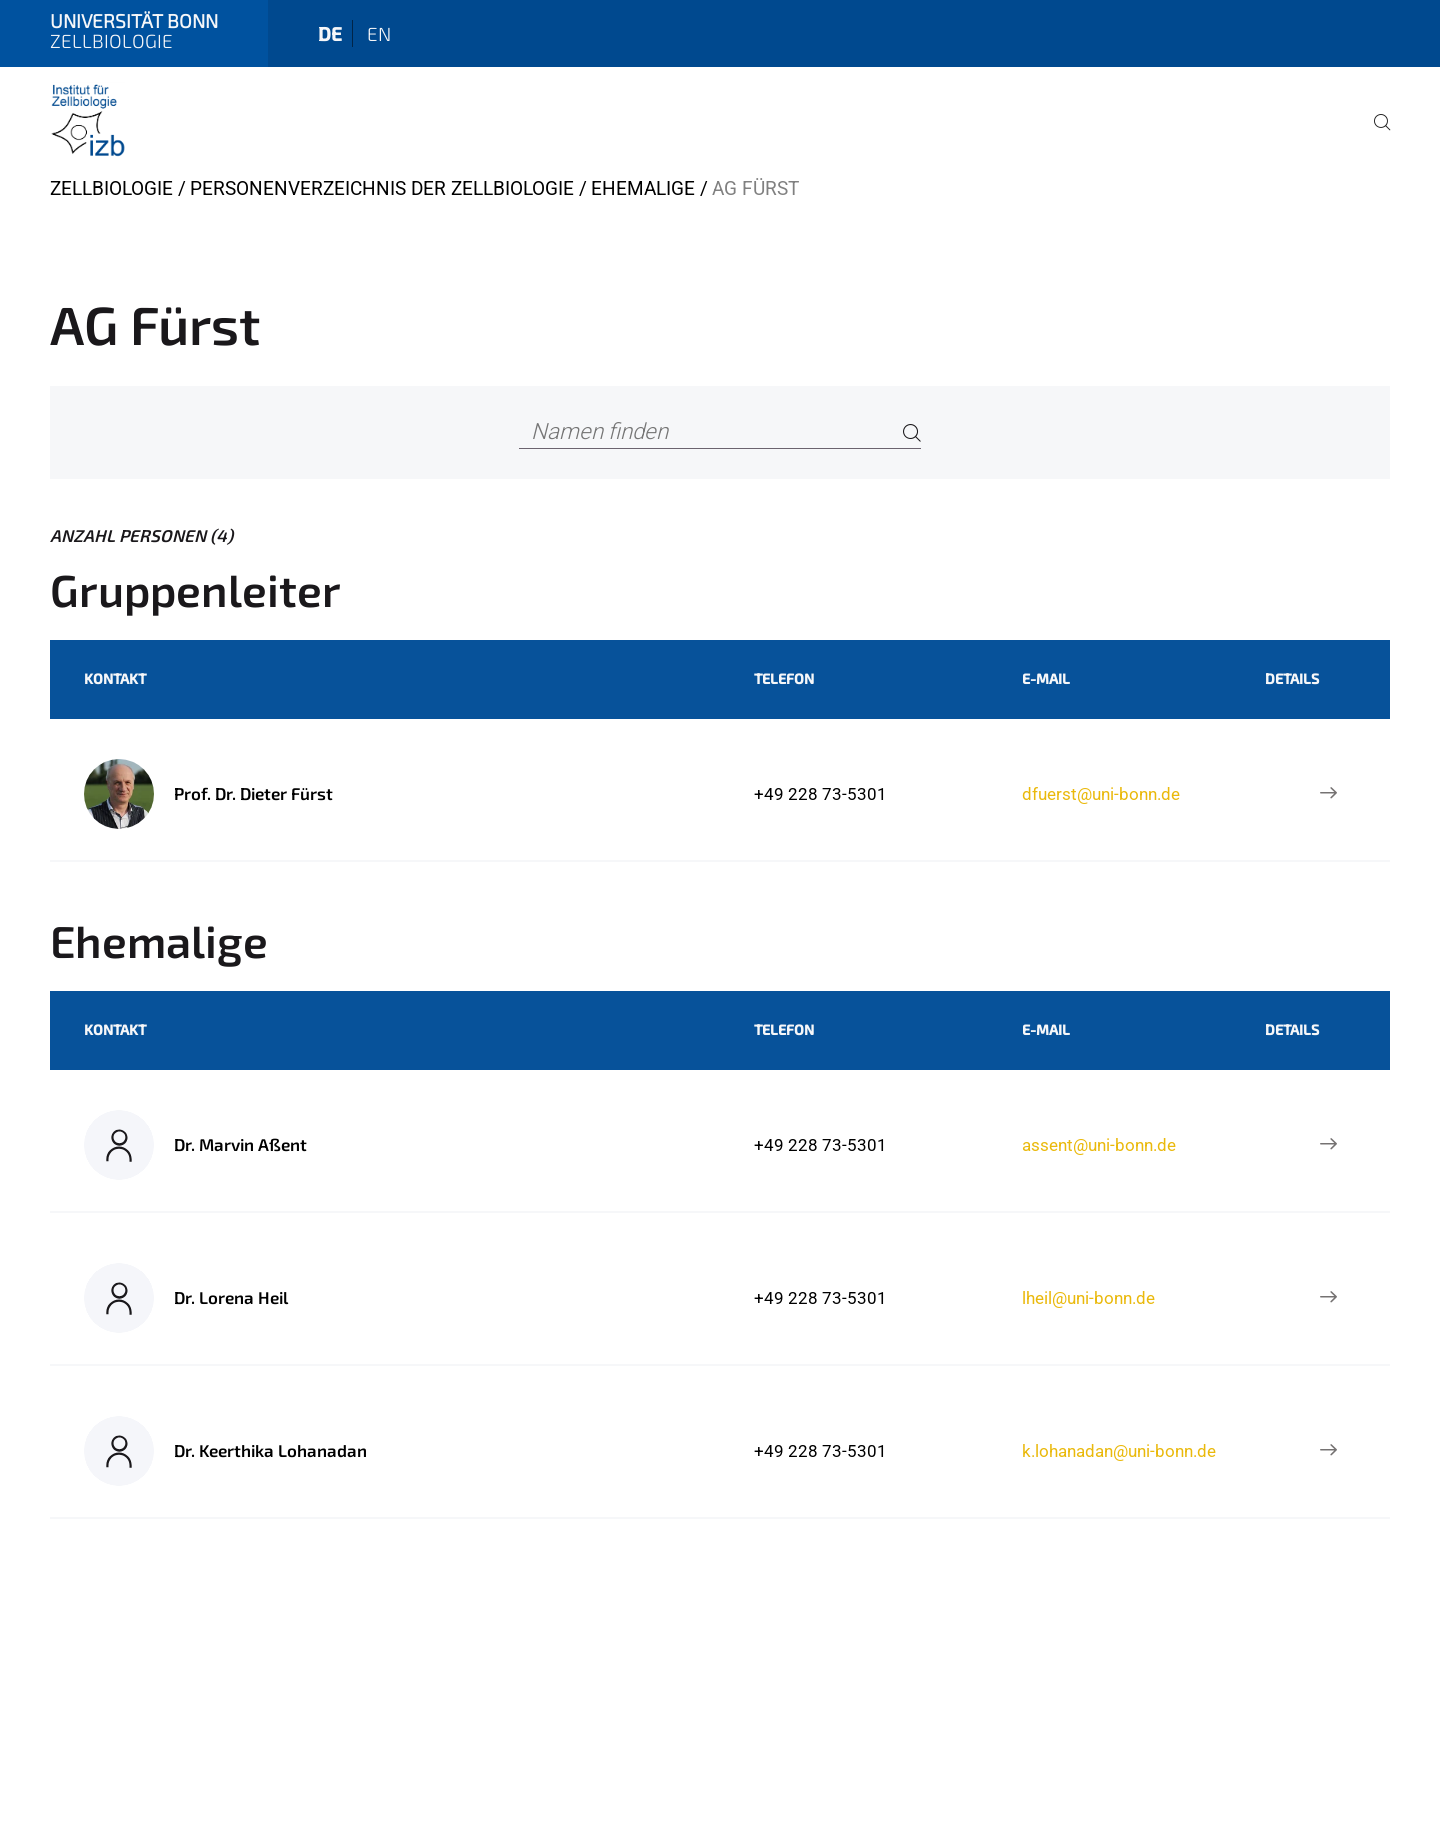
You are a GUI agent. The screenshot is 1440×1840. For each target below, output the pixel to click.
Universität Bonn (134, 20)
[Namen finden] (720, 432)
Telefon (784, 678)
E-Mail (1046, 678)
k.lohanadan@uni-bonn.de (1119, 1451)
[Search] (912, 432)
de (330, 33)
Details (1292, 678)
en (379, 33)
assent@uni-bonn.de (1099, 1145)
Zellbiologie (111, 188)
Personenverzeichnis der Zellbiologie (382, 188)
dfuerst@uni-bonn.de (1101, 794)
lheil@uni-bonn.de (1088, 1298)
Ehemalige (643, 188)
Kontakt (115, 678)
